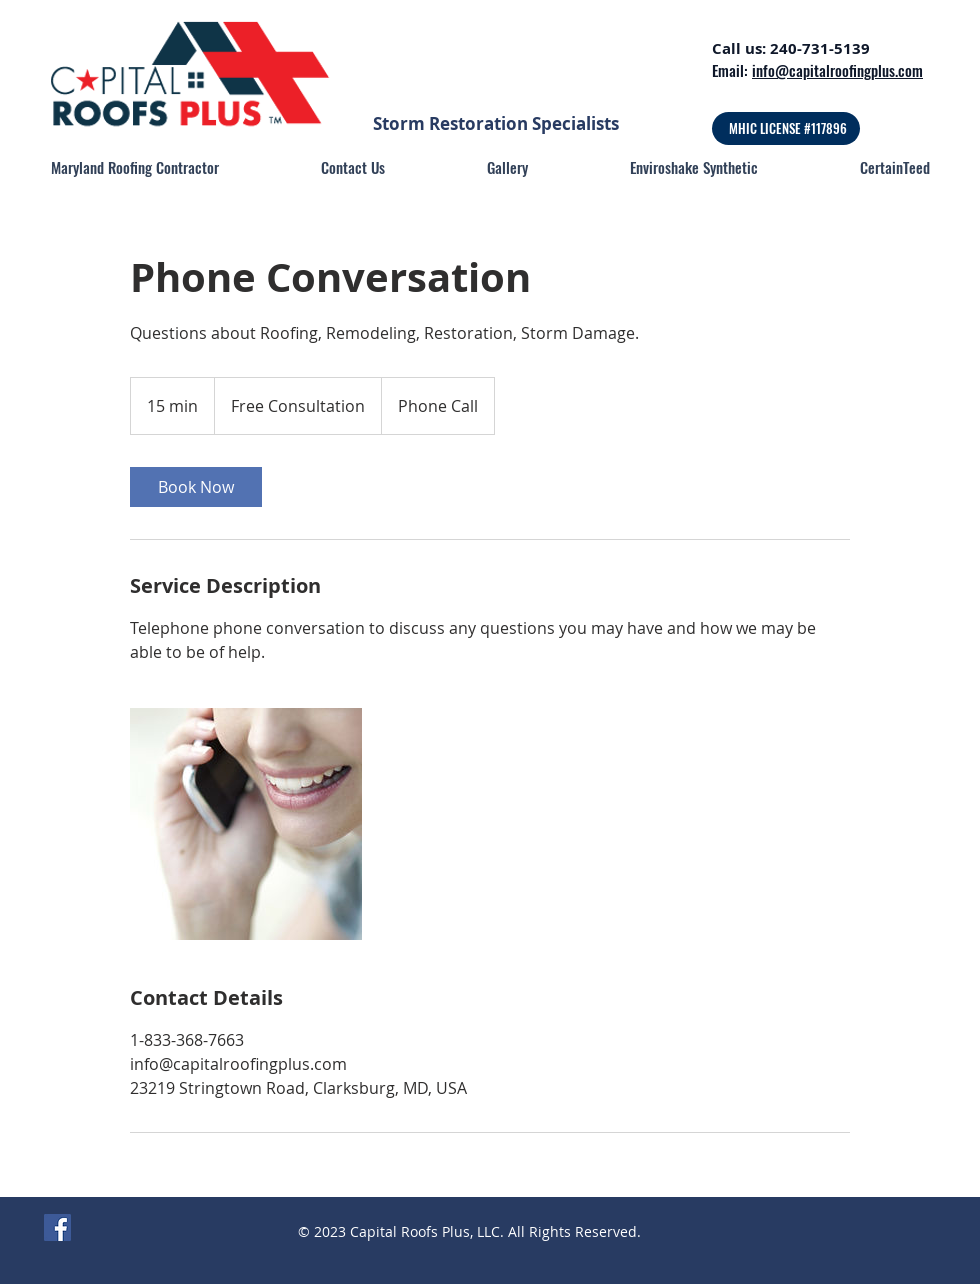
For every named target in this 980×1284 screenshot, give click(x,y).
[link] (196, 487)
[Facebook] (57, 1227)
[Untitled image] (246, 824)
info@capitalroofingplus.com (837, 70)
